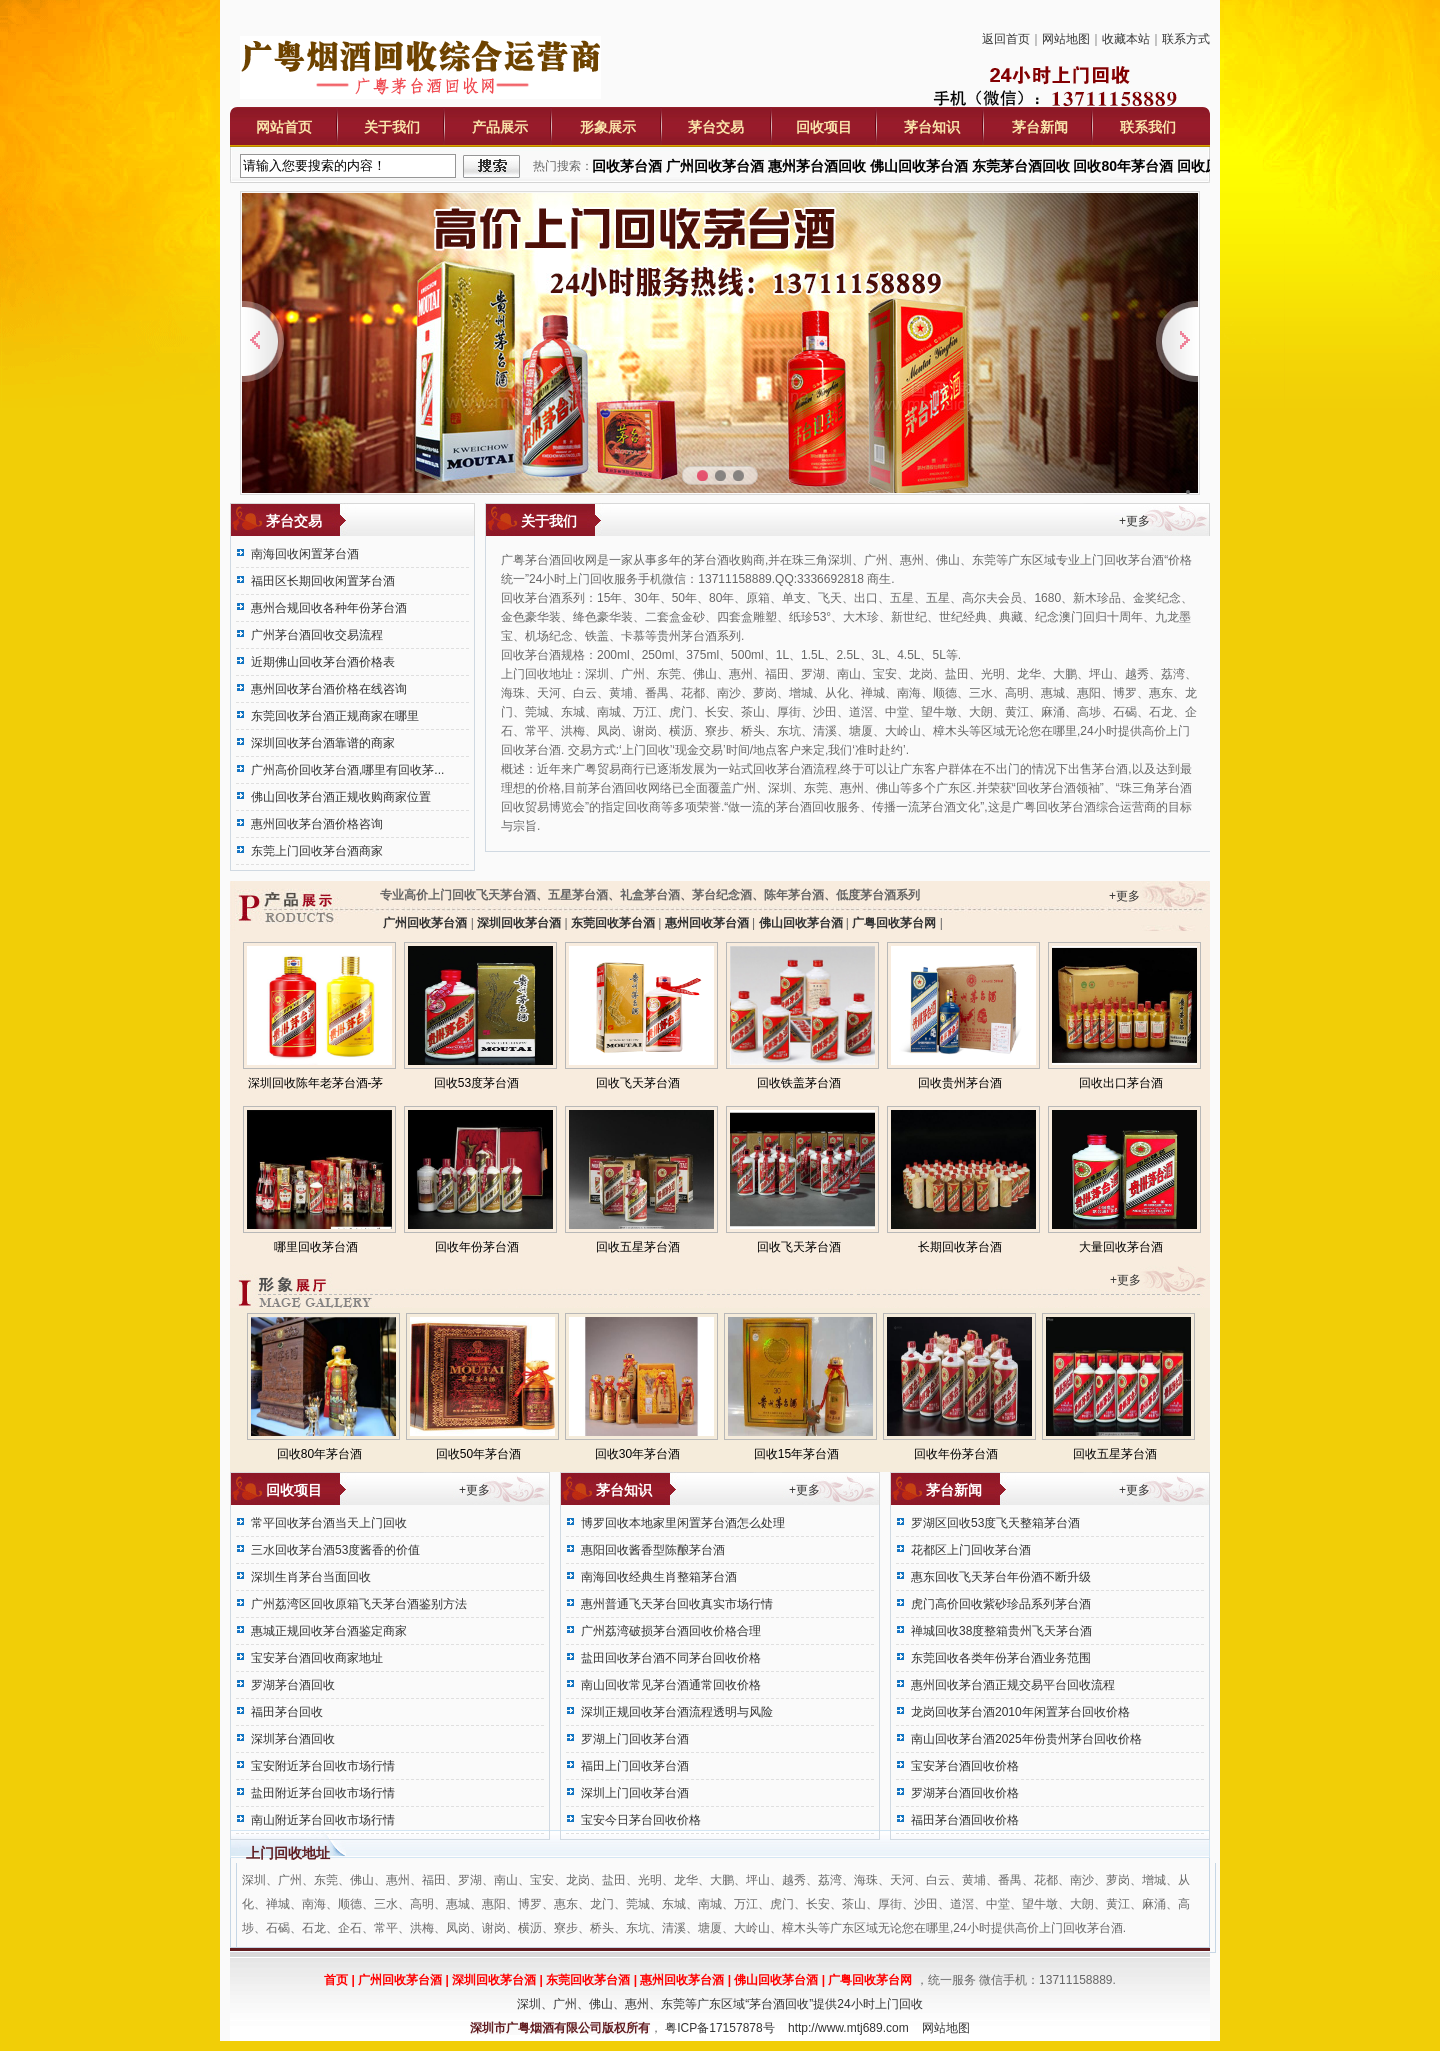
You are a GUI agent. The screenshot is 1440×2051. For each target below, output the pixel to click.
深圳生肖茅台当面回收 (311, 1577)
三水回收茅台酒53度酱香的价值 (335, 1550)
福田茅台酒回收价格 (965, 1820)
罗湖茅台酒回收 (293, 1685)
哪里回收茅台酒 (316, 1247)
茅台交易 (716, 127)
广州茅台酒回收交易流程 (317, 635)
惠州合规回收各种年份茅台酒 (329, 608)
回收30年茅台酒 (637, 1454)
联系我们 (1148, 127)
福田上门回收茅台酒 (635, 1766)
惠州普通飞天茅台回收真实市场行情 (677, 1604)
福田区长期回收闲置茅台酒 (323, 581)
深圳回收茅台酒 (519, 923)
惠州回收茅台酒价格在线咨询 (329, 689)
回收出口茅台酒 (1121, 1083)
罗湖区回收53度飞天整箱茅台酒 (995, 1523)
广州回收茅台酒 (425, 923)
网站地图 (1066, 39)
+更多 (1134, 521)
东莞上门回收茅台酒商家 (317, 851)
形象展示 (608, 127)
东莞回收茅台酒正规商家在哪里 (335, 716)
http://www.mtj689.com (848, 2028)
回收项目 (824, 127)
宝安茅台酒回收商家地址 (317, 1658)
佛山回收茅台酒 (800, 923)
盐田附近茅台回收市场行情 (323, 1793)
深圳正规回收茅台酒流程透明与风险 (677, 1712)
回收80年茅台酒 (319, 1454)
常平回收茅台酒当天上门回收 (329, 1523)
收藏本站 (1126, 39)
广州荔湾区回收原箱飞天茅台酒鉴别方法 (359, 1604)
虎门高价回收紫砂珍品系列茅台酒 (1001, 1604)
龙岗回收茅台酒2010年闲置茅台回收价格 (1020, 1712)
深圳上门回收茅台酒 (635, 1793)
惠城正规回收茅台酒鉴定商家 (329, 1631)
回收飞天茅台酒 (638, 1083)
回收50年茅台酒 (478, 1454)
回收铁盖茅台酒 (799, 1083)
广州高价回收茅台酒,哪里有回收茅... (347, 770)
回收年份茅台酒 (477, 1247)
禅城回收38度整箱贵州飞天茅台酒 (1001, 1631)
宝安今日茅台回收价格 (641, 1820)
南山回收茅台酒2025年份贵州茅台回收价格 (1026, 1739)
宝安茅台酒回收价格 (965, 1766)
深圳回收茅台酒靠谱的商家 (323, 743)
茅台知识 (932, 127)
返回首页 (1006, 39)
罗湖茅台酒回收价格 (965, 1793)
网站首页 (284, 127)
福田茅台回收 (287, 1712)
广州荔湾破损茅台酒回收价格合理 (671, 1631)
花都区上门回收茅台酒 (971, 1550)
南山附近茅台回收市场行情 (323, 1820)
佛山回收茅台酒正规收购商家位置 (341, 797)
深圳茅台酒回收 (293, 1739)
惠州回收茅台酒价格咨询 (317, 824)
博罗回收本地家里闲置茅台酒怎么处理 (683, 1523)
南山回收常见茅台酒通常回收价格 (671, 1685)
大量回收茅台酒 (1121, 1247)
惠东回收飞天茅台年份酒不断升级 (1001, 1577)
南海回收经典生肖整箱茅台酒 (659, 1577)
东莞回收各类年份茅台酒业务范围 (1001, 1658)
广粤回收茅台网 (894, 923)
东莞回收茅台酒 (613, 923)
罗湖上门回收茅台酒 (635, 1739)
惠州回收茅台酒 (706, 923)
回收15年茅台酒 (796, 1454)
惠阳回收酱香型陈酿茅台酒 (653, 1550)
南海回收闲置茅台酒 (305, 554)
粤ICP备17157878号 (719, 2028)
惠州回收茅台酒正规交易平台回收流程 (1013, 1685)
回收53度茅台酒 (476, 1083)
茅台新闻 (1040, 127)
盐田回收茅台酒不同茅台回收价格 (671, 1658)
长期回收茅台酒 (960, 1247)
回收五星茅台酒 (638, 1247)
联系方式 (1186, 39)
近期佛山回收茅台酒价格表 (323, 662)
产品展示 (500, 127)
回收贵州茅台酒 (960, 1083)
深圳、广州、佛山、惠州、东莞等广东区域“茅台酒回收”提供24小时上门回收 (719, 2004)
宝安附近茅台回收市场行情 (323, 1766)
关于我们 (392, 127)
